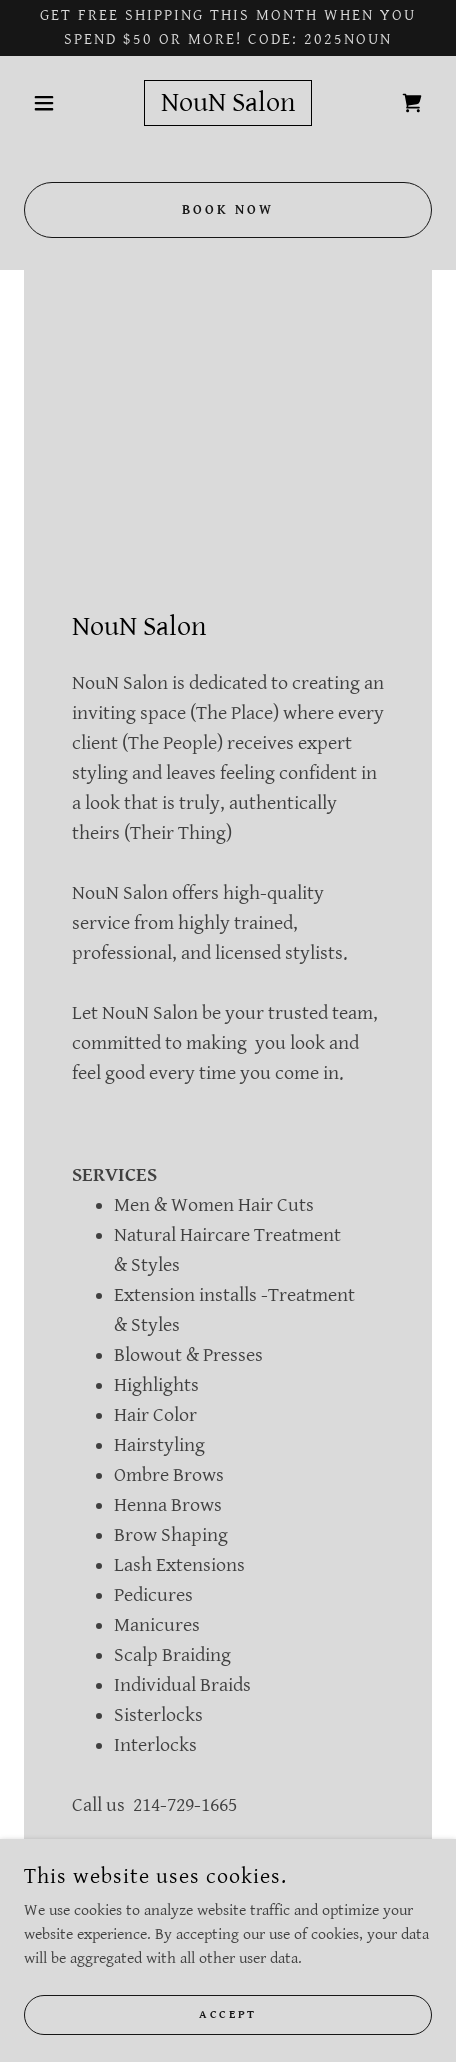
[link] (228, 103)
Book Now (228, 210)
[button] (54, 103)
